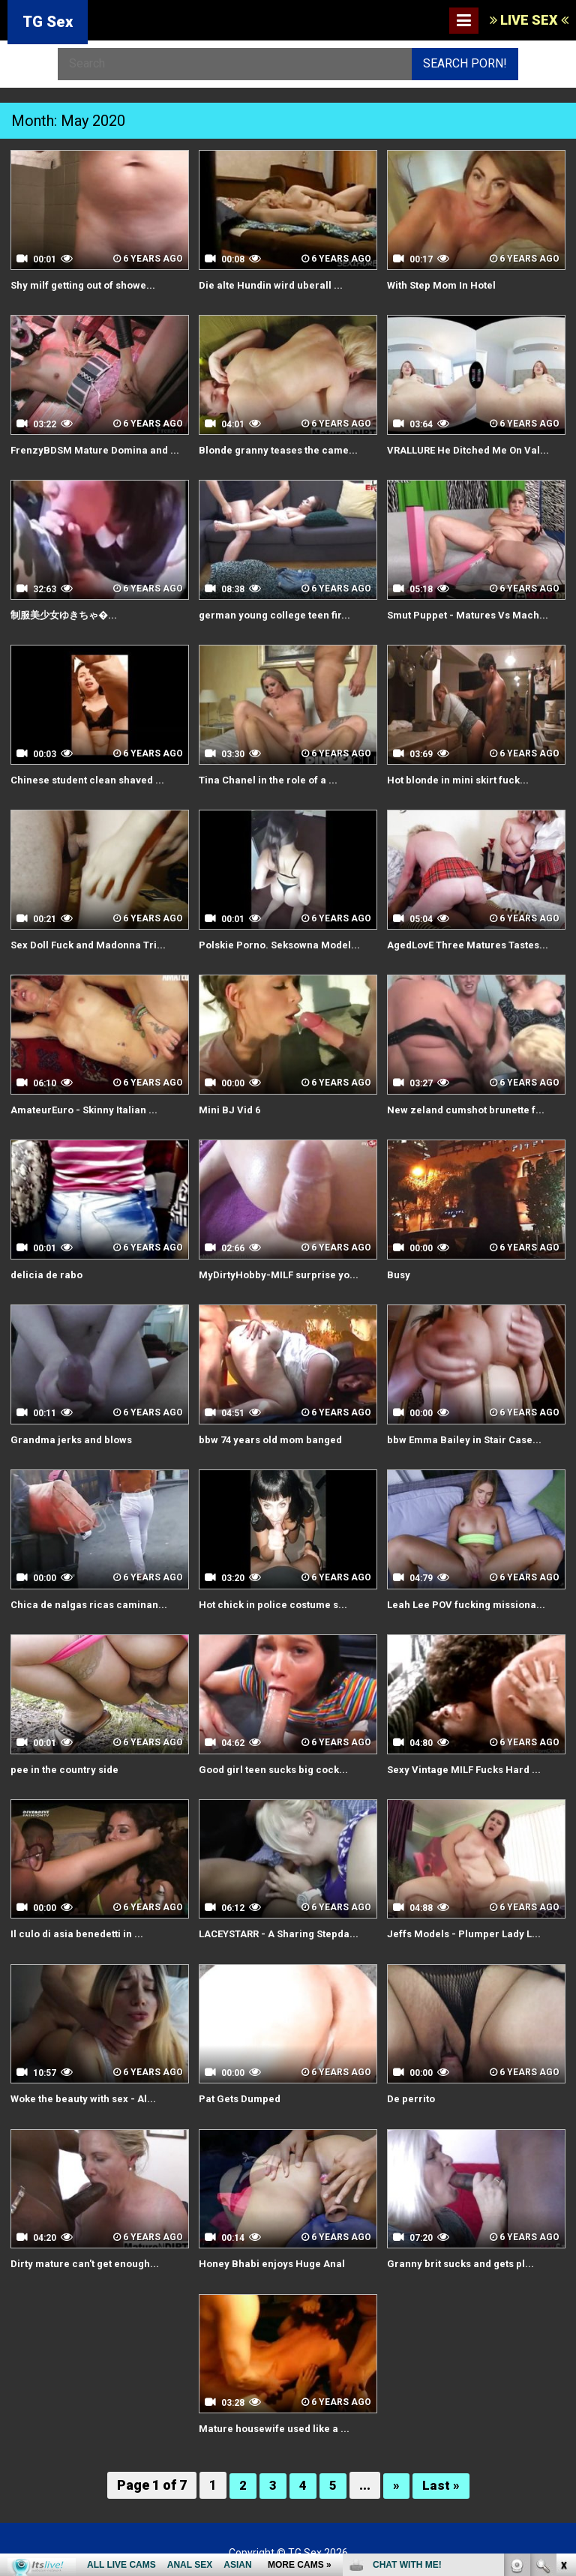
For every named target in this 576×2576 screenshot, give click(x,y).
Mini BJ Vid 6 (230, 1107)
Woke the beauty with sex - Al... (85, 2094)
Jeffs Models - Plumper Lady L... (467, 1930)
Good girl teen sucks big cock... (277, 1765)
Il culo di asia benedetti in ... (79, 1930)
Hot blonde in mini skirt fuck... (461, 778)
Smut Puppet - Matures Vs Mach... (471, 614)
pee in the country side (66, 1765)
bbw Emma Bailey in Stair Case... (467, 1436)
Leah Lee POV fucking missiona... (470, 1601)
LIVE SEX (529, 20)
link (563, 2341)
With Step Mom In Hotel (444, 285)
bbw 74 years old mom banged (274, 1436)
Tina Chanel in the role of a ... (270, 778)
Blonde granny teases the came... (281, 449)
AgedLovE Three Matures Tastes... (473, 942)
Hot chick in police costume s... (276, 1601)
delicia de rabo (47, 1272)
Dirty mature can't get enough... (88, 2258)
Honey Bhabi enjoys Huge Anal (273, 2258)
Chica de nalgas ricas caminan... (91, 1601)
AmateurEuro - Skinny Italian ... (86, 1107)
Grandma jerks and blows (73, 1436)
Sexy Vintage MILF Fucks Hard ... (467, 1765)
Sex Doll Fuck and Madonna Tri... (92, 942)
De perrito (412, 2094)
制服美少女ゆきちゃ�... (67, 614)
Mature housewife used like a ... (277, 2423)
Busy (399, 1272)
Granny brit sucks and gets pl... (463, 2258)
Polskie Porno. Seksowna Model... (284, 942)
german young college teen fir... (277, 614)
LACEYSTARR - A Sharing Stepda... (283, 1930)
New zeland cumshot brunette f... (468, 1107)
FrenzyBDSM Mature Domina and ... (98, 449)
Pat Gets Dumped (242, 2094)
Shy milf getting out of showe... (87, 285)
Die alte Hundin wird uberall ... (272, 285)
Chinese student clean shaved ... (90, 778)
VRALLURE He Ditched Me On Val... (472, 449)
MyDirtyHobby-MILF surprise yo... (282, 1272)
